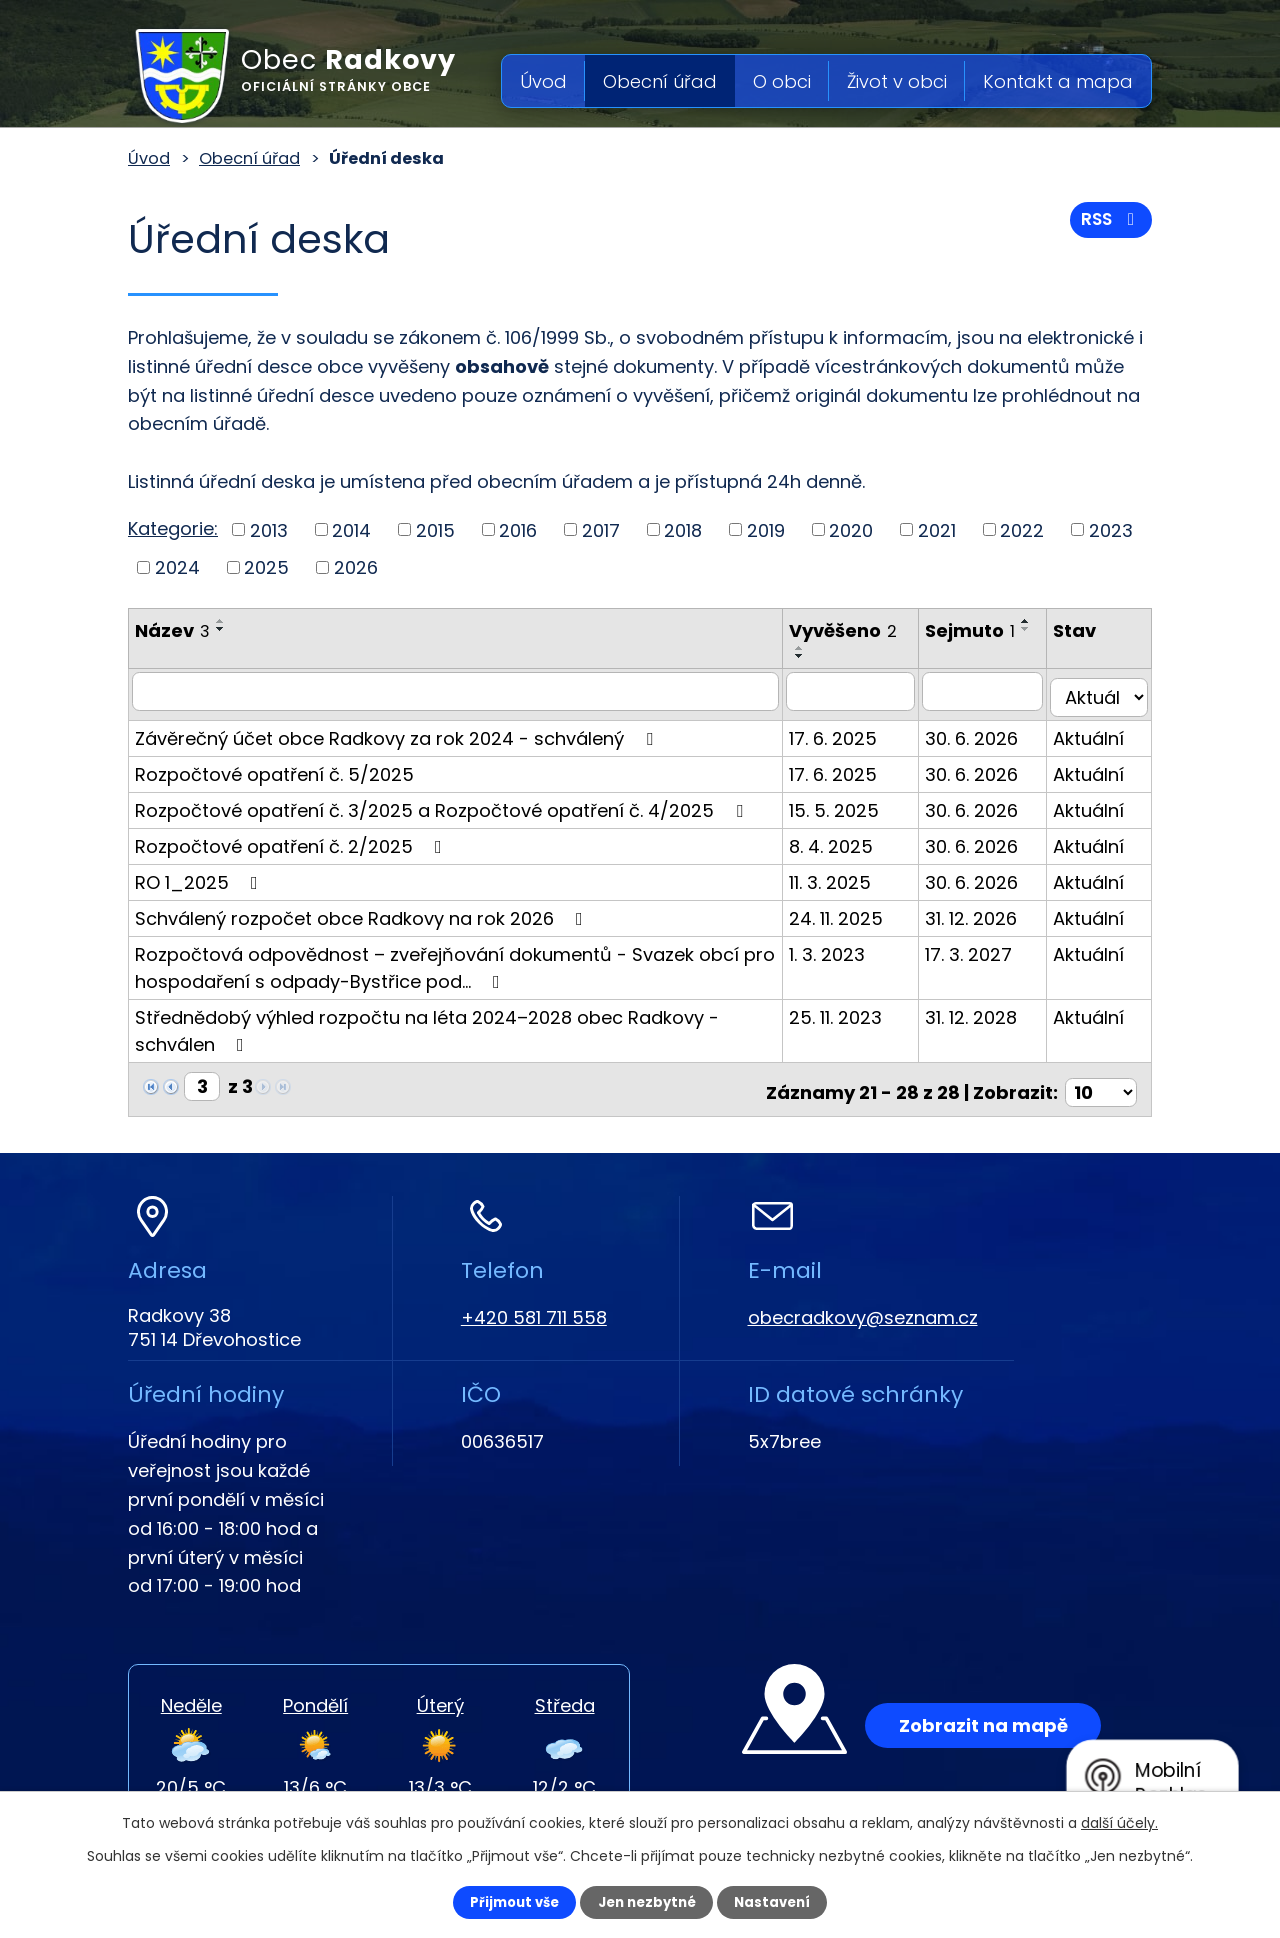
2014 (351, 529)
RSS (1109, 224)
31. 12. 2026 (983, 911)
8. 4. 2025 (843, 839)
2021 (937, 529)
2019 (766, 529)
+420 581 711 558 (534, 1304)
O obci (782, 81)
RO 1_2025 (200, 875)
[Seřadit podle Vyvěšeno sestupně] (812, 656)
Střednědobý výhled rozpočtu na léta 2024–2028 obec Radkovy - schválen (427, 1024)
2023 (1111, 529)
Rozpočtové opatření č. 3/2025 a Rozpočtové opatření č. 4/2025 (443, 803)
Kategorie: (173, 528)
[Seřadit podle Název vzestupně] (221, 621)
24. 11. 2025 (848, 911)
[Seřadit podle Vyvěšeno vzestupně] (812, 648)
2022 (1022, 529)
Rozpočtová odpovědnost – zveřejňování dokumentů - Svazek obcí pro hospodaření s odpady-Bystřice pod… (455, 961)
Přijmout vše (501, 1901)
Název (172, 630)
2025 (266, 567)
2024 (177, 567)
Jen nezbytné (647, 1901)
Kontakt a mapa (1058, 81)
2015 (435, 529)
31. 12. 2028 (983, 1010)
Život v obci (897, 81)
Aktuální (1094, 731)
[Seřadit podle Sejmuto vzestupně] (948, 648)
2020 (851, 529)
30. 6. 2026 (983, 731)
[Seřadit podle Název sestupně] (221, 629)
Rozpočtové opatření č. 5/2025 (274, 767)
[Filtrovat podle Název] (461, 691)
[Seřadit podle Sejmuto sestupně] (948, 656)
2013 (269, 529)
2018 (683, 529)
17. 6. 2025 (845, 731)
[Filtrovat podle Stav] (1102, 691)
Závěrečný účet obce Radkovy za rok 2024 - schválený (398, 731)
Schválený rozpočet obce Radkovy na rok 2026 (363, 911)
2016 (518, 529)
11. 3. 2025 (842, 875)
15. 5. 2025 (846, 803)
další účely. (1119, 1821)
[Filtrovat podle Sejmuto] (992, 691)
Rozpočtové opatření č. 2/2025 (292, 839)
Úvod (543, 81)
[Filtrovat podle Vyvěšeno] (862, 691)
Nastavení (786, 1901)
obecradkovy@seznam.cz (863, 1304)
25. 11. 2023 (847, 1010)
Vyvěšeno (855, 630)
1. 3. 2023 (839, 947)
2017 (601, 529)
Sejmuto (982, 630)
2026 (356, 567)
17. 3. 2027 (980, 947)
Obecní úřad (660, 81)
